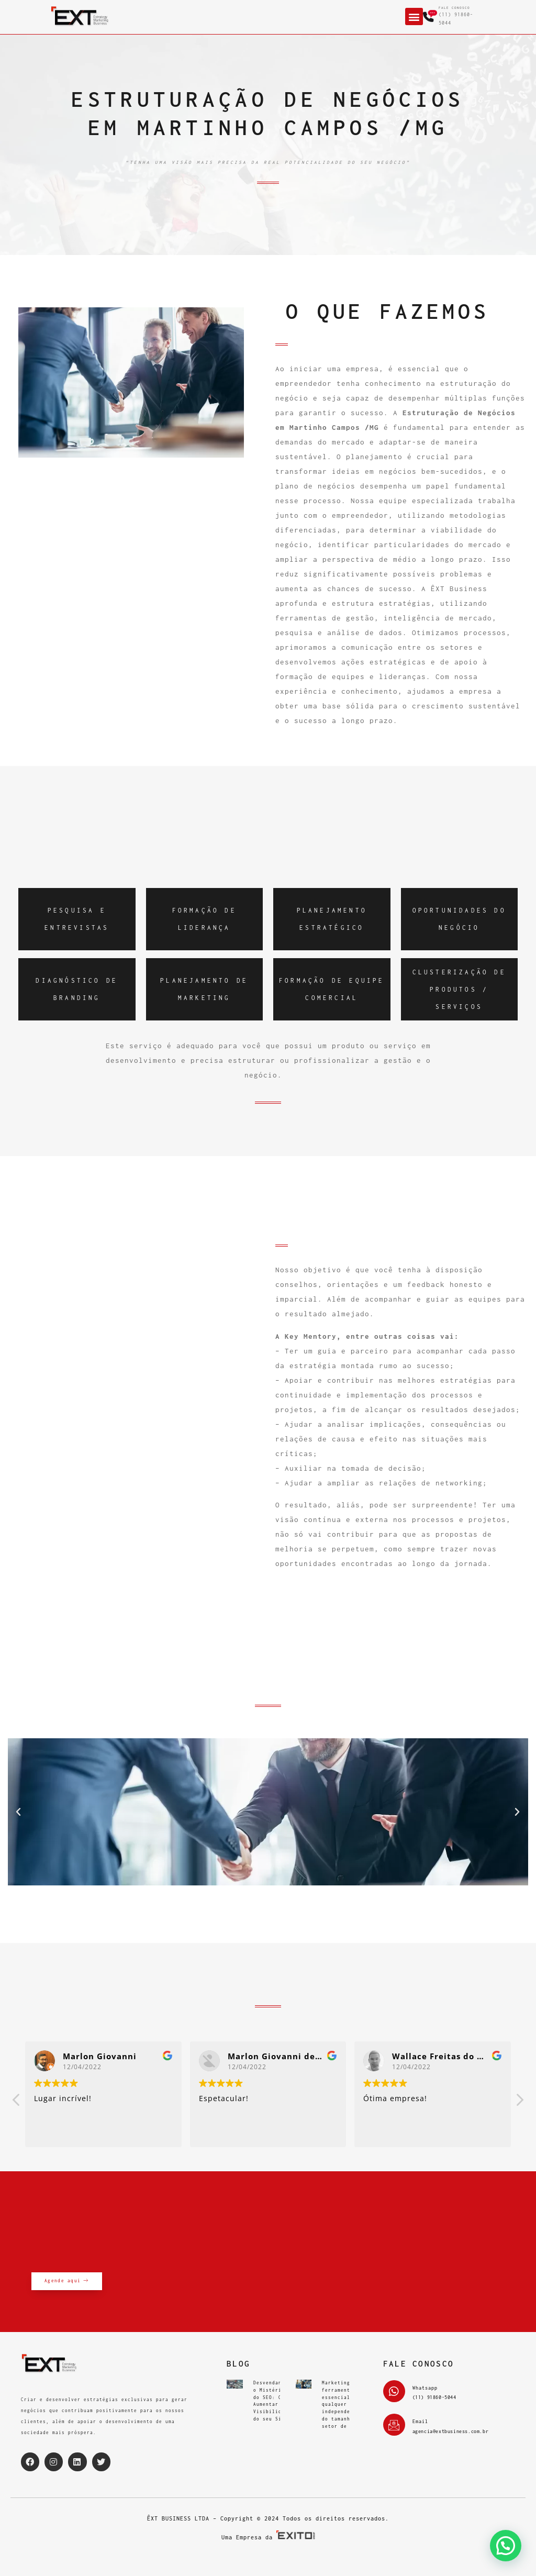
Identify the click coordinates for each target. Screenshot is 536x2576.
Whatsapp (425, 2388)
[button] (414, 16)
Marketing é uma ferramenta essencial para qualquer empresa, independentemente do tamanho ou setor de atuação (348, 2404)
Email (420, 2421)
